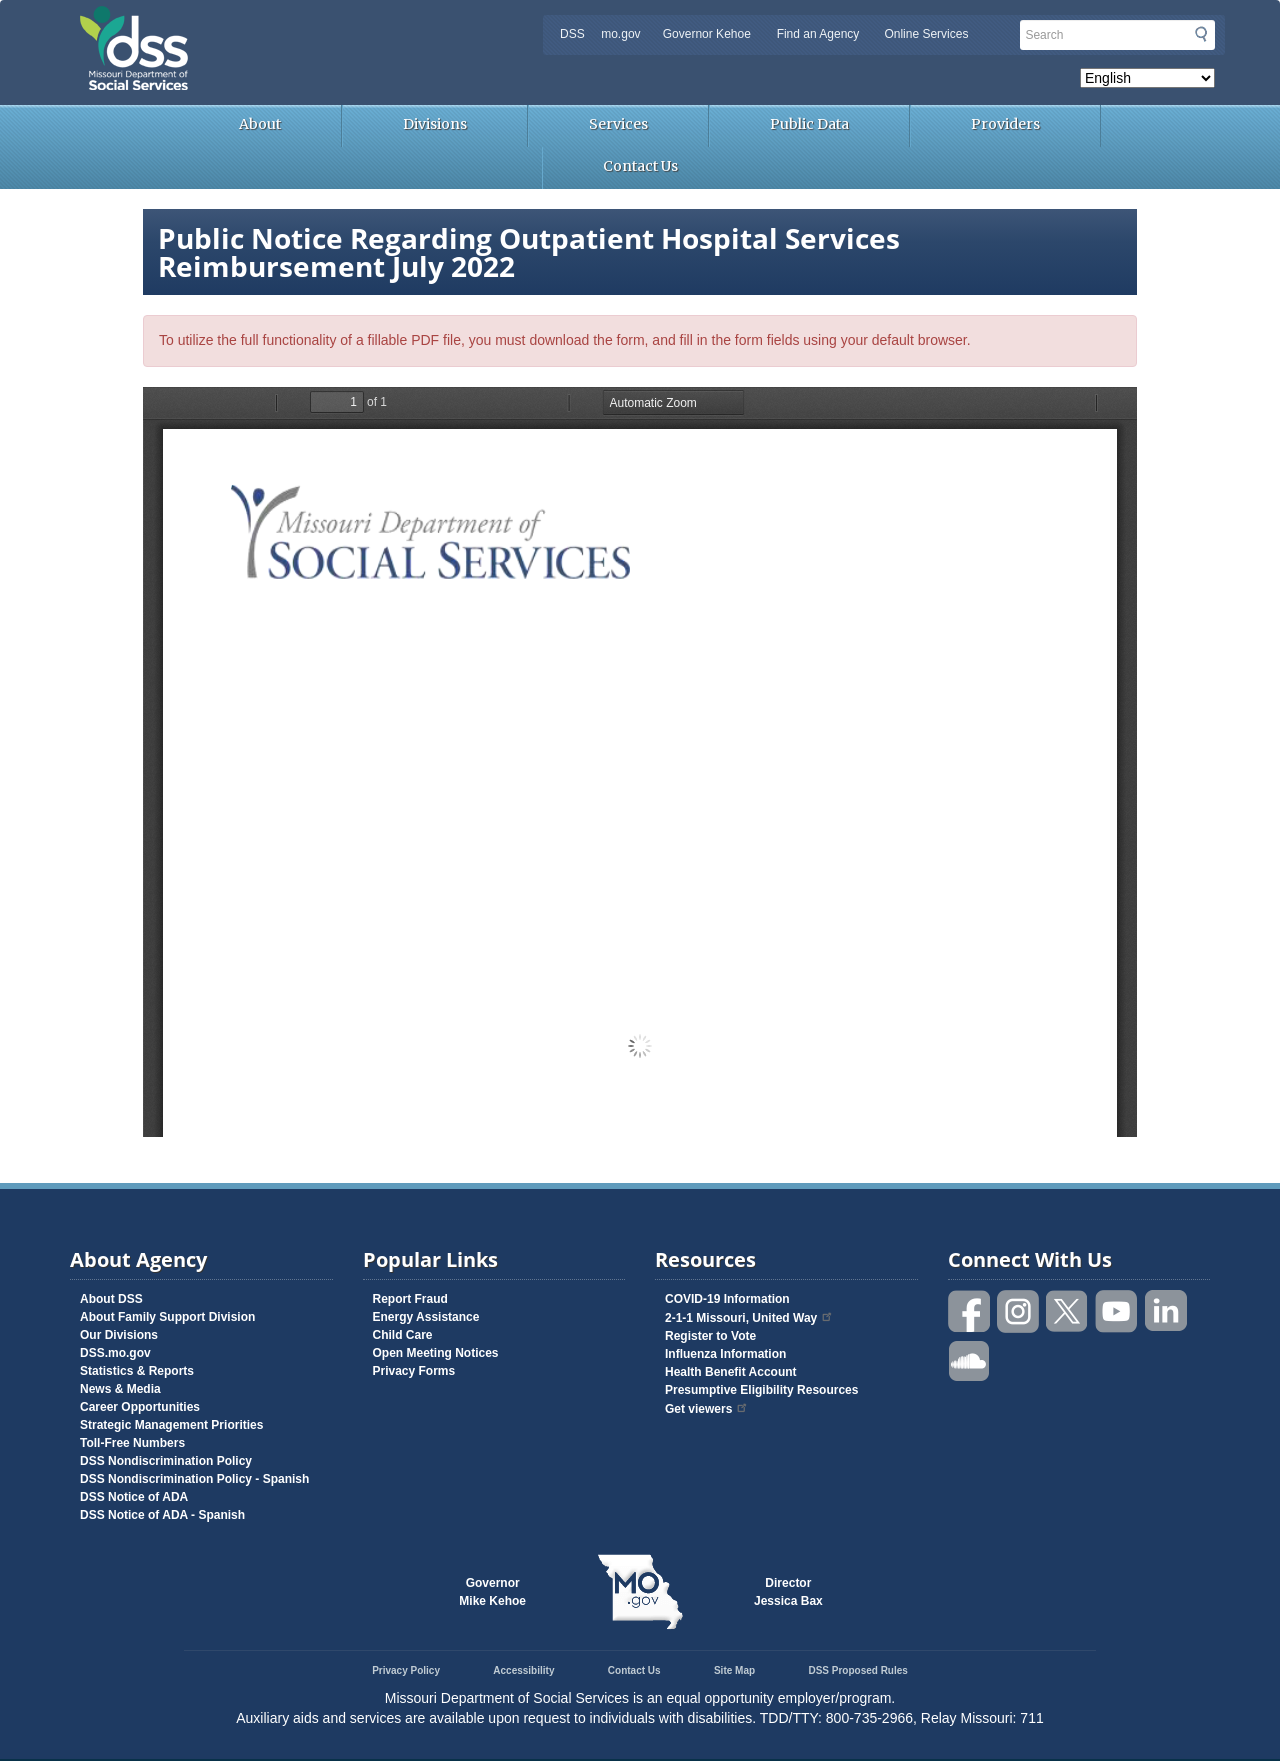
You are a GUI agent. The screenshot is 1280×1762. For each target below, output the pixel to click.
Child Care (403, 1335)
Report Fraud (410, 1299)
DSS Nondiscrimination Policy (166, 1461)
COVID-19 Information (727, 1299)
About (260, 124)
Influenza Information (725, 1354)
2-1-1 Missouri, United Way (749, 1318)
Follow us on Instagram (1019, 1311)
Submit (1201, 34)
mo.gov (620, 34)
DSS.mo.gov (115, 1353)
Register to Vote (710, 1336)
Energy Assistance (426, 1317)
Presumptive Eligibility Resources (761, 1390)
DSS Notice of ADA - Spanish (162, 1515)
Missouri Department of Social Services (275, 22)
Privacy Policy (406, 1670)
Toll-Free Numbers (132, 1443)
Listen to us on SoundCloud (970, 1359)
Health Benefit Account (731, 1372)
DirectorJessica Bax (788, 1592)
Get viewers (707, 1409)
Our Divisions (119, 1335)
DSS (572, 34)
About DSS (111, 1299)
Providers (1005, 124)
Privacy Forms (414, 1371)
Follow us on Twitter (1068, 1311)
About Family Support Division (167, 1317)
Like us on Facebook (970, 1311)
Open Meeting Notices (436, 1353)
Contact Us (640, 166)
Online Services (926, 34)
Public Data (809, 124)
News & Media (120, 1389)
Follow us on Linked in (1166, 1311)
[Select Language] (1147, 78)
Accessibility (523, 1670)
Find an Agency (818, 34)
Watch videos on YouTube (1117, 1311)
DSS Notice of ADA (134, 1497)
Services (618, 124)
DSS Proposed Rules (857, 1670)
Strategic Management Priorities (171, 1425)
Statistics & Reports (137, 1371)
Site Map (734, 1670)
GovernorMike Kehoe (492, 1592)
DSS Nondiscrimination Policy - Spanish (194, 1479)
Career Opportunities (140, 1407)
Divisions (435, 124)
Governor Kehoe (707, 34)
